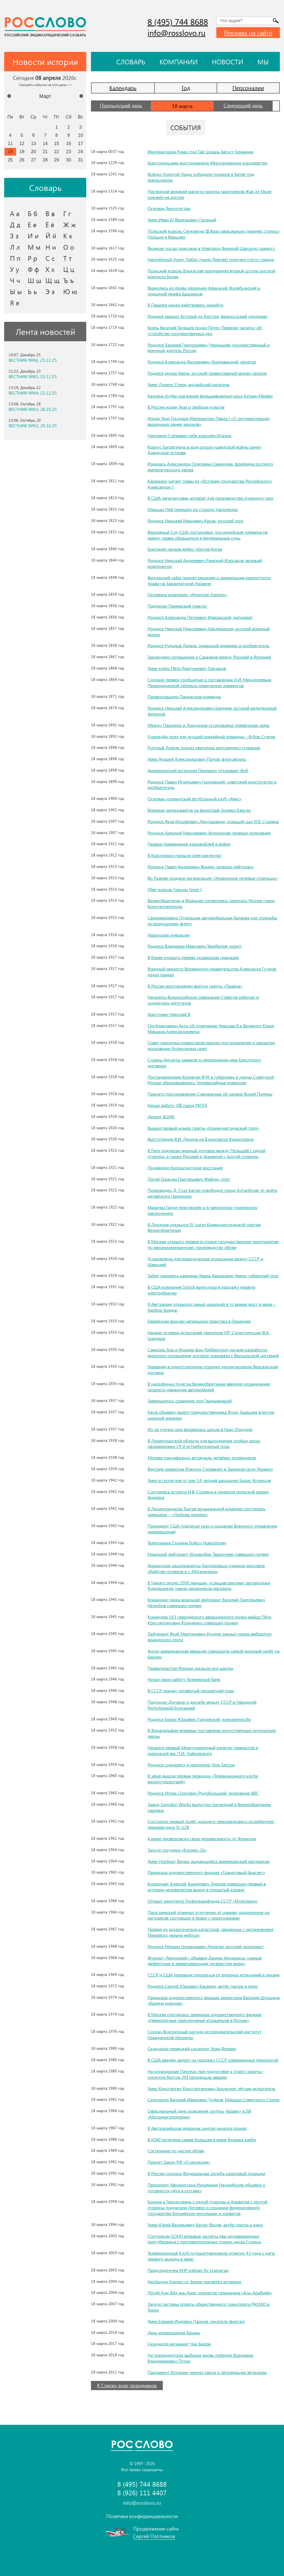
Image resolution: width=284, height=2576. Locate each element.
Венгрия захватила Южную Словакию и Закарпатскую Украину (210, 1469)
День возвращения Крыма (174, 2332)
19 (21, 151)
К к (67, 235)
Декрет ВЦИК (161, 1116)
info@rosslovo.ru (177, 32)
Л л (15, 246)
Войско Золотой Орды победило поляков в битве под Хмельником (201, 177)
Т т (67, 258)
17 (80, 143)
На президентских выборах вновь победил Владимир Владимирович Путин (200, 2358)
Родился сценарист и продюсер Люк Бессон (191, 1765)
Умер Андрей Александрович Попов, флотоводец (197, 759)
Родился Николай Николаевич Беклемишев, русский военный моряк (209, 631)
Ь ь (32, 291)
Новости (227, 61)
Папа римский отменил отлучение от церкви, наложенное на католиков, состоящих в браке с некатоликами (208, 1915)
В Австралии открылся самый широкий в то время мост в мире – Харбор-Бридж (212, 1307)
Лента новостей (45, 331)
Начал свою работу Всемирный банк (184, 1679)
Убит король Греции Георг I (175, 889)
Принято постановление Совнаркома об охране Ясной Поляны (210, 1094)
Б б (32, 213)
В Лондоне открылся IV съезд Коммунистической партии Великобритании (204, 1227)
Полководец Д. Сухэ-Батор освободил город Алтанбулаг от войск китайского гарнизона (212, 1193)
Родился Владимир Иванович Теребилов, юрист (195, 946)
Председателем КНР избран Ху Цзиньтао (188, 2270)
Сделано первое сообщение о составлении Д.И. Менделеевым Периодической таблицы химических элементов (209, 682)
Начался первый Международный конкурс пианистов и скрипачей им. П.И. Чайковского (203, 1750)
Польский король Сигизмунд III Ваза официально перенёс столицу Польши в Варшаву (214, 234)
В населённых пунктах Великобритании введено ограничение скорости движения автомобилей (209, 1386)
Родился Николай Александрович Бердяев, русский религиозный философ (212, 711)
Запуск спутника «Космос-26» (177, 1850)
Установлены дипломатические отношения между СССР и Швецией (205, 1261)
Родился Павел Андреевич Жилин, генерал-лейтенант (201, 866)
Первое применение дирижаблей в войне (189, 844)
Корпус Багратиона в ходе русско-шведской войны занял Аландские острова (204, 450)
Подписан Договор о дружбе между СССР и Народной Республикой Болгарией (202, 1705)
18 (10, 151)
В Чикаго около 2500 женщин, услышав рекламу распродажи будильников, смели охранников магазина (209, 1585)
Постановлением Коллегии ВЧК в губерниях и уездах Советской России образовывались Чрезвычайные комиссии (211, 1080)
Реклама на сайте (248, 32)
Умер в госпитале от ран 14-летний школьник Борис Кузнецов (209, 1480)
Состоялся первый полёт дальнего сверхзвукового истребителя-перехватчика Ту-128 (211, 1824)
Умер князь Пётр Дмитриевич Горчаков (187, 668)
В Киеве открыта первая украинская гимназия (193, 957)
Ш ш (34, 280)
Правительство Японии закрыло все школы (190, 1668)
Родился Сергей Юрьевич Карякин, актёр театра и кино (203, 1986)
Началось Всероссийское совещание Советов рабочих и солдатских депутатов (203, 1000)
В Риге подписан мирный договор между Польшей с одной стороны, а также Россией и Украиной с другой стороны (206, 1153)
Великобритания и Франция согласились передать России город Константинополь (211, 903)
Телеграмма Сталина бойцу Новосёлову (187, 1543)
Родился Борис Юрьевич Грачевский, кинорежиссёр (199, 1719)
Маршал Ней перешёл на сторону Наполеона (193, 509)
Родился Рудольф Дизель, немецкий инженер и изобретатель (208, 645)
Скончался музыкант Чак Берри (179, 2344)
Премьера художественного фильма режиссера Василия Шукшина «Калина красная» (214, 2000)
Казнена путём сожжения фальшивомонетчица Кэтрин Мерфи (210, 396)
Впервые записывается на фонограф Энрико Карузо (199, 810)
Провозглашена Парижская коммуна (184, 696)
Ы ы (16, 291)
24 (80, 151)
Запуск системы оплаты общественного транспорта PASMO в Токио (208, 2307)
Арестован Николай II (169, 1014)
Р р (32, 258)
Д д (15, 224)
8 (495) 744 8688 (178, 21)
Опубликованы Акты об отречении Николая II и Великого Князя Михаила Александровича (211, 1028)
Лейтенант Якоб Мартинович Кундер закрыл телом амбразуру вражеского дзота (210, 1636)
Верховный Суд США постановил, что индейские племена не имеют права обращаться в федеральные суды (208, 535)
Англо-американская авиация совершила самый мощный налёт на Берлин (214, 1654)
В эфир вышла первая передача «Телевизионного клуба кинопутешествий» (203, 1778)
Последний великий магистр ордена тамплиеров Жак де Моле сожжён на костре (210, 194)
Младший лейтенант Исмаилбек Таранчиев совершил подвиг (208, 1554)
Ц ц (68, 269)
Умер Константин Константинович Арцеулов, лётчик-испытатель (211, 2088)
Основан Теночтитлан (169, 208)
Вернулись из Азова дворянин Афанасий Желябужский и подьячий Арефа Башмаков (204, 291)
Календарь (122, 87)
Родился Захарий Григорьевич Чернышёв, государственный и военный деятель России (209, 347)
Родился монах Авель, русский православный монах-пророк (207, 373)
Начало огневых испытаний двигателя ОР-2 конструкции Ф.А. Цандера (209, 1335)
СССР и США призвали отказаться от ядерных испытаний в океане (214, 1975)
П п (15, 258)
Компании (178, 61)
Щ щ (52, 280)
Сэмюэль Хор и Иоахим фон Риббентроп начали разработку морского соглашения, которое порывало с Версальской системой (213, 1352)
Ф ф (33, 269)
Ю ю (70, 291)
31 (80, 159)
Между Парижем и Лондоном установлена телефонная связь (209, 725)
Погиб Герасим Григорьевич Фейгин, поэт (189, 1179)
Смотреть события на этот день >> (45, 84)
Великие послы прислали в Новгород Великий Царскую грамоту (211, 248)
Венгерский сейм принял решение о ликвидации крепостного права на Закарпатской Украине (209, 580)
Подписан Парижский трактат (177, 606)
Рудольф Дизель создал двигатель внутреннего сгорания (204, 747)
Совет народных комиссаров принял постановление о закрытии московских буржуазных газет (211, 1045)
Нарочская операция (168, 935)
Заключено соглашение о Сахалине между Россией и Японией (209, 657)
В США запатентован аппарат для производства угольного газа (210, 498)
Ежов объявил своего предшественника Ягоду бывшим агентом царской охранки (211, 1415)
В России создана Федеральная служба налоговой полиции (206, 2173)
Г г (67, 213)
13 (33, 143)
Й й (50, 235)
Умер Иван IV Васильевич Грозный (182, 220)
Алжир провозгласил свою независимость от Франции (202, 1838)
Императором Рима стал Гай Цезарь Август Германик (200, 152)
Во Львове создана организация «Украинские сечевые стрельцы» (213, 878)
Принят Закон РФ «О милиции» (179, 2162)
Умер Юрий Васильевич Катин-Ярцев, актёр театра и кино (205, 2225)
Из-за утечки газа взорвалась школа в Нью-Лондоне (200, 1429)
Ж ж (69, 224)
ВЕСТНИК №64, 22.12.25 (33, 393)
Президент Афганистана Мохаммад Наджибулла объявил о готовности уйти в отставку (206, 2187)
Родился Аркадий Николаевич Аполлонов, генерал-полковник (209, 833)
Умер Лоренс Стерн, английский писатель (189, 384)
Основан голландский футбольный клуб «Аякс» (195, 799)
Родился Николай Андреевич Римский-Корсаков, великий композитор (205, 563)
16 (68, 143)
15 (56, 143)
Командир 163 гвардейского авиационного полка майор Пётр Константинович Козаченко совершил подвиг (209, 1620)
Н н (50, 246)
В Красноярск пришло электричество (184, 855)
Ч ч (15, 280)
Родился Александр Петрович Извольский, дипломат (200, 617)
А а (14, 213)
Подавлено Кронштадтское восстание (185, 1168)
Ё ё (49, 224)
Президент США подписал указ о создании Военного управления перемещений (212, 1529)
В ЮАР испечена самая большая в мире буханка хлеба (202, 2139)
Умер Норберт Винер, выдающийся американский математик (209, 1861)
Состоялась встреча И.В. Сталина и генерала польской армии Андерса (208, 1494)
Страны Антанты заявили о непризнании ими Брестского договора (204, 1062)
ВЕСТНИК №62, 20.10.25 (33, 425)
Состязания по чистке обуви (176, 2150)
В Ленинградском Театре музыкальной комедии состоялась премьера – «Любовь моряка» (206, 1511)
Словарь (130, 61)
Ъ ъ (68, 280)
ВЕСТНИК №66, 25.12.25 (33, 360)
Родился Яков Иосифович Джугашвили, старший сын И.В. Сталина (213, 821)
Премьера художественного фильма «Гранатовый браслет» (206, 1872)
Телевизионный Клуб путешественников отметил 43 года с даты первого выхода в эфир (211, 2256)
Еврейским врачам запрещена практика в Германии (199, 1321)
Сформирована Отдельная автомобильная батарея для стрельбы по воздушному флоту (212, 920)
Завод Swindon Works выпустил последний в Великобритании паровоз (209, 1807)
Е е (32, 224)
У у (14, 269)
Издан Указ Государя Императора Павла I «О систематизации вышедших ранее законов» (209, 421)
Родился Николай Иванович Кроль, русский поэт (196, 521)
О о (68, 246)
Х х (49, 269)
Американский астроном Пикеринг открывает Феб (198, 770)
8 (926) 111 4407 (142, 2492)
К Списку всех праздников (127, 2385)
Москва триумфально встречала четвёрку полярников (202, 1457)
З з (14, 235)
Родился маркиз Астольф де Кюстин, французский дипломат (208, 316)
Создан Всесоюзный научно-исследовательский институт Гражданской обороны (205, 2034)
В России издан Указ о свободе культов (186, 407)
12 (21, 143)
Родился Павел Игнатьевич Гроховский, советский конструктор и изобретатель (212, 784)
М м (34, 246)
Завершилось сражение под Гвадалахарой (190, 1401)
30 (68, 159)
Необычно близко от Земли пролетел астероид (194, 2281)
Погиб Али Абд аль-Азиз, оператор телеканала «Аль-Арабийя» (210, 2293)
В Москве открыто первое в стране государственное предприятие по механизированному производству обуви (213, 1244)
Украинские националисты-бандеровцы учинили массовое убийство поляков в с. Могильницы (206, 1568)
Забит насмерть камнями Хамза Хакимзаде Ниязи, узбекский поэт (213, 1275)
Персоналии (248, 87)
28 (45, 159)
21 (45, 151)
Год (186, 87)
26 (21, 159)
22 (56, 151)
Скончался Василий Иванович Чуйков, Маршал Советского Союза (213, 2099)
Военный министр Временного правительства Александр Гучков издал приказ (212, 971)
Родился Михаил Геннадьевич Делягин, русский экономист (206, 1946)
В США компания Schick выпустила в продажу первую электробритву (201, 1290)
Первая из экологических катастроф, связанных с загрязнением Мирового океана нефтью (210, 1932)
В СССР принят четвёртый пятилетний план (191, 1690)
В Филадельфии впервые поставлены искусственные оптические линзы (212, 1733)
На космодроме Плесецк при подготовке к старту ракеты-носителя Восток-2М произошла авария (205, 2074)
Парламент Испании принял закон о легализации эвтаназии (207, 2372)
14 (45, 143)
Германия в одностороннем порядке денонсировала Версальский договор (213, 1369)
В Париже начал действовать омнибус (186, 305)
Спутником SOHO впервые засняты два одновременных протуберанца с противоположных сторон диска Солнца (204, 2239)
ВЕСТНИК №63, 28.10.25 (33, 409)
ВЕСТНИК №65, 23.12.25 (33, 376)
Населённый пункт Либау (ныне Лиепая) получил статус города (211, 259)
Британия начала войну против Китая (185, 549)
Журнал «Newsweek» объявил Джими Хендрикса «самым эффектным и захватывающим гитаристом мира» (205, 1960)
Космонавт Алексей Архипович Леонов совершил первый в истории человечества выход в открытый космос (207, 1886)
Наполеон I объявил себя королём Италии (189, 435)
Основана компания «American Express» (187, 594)
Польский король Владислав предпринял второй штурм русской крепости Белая (211, 273)
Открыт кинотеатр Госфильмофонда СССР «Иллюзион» (203, 1901)
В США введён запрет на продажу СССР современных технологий (213, 2060)
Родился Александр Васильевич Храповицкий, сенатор (202, 362)
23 (68, 151)
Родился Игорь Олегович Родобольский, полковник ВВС (203, 1793)
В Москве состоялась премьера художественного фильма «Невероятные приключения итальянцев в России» (204, 2017)
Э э (50, 291)
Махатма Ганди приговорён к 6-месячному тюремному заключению (203, 1210)
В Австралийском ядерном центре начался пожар (197, 2128)
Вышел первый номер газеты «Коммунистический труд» (203, 1128)
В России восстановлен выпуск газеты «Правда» (195, 986)
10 (80, 135)
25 (10, 159)
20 (33, 151)
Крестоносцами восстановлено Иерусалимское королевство (207, 163)
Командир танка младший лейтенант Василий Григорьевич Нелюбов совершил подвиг (206, 1602)
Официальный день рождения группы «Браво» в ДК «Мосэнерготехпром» (199, 2114)
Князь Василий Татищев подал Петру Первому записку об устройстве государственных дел (205, 330)
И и (33, 235)
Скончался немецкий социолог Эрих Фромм (192, 2048)
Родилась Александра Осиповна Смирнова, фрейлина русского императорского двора (210, 466)
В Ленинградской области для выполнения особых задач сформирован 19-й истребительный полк (204, 1443)
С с (50, 258)
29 (56, 159)
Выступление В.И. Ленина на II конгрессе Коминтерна (200, 1139)
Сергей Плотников (154, 2536)
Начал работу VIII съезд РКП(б (177, 1105)
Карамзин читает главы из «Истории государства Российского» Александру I (210, 484)
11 (10, 143)
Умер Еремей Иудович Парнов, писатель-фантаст (196, 2321)
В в (50, 213)
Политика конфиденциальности (142, 2516)
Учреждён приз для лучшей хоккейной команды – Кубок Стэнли (211, 736)
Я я (14, 302)
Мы (263, 61)
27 (33, 159)
